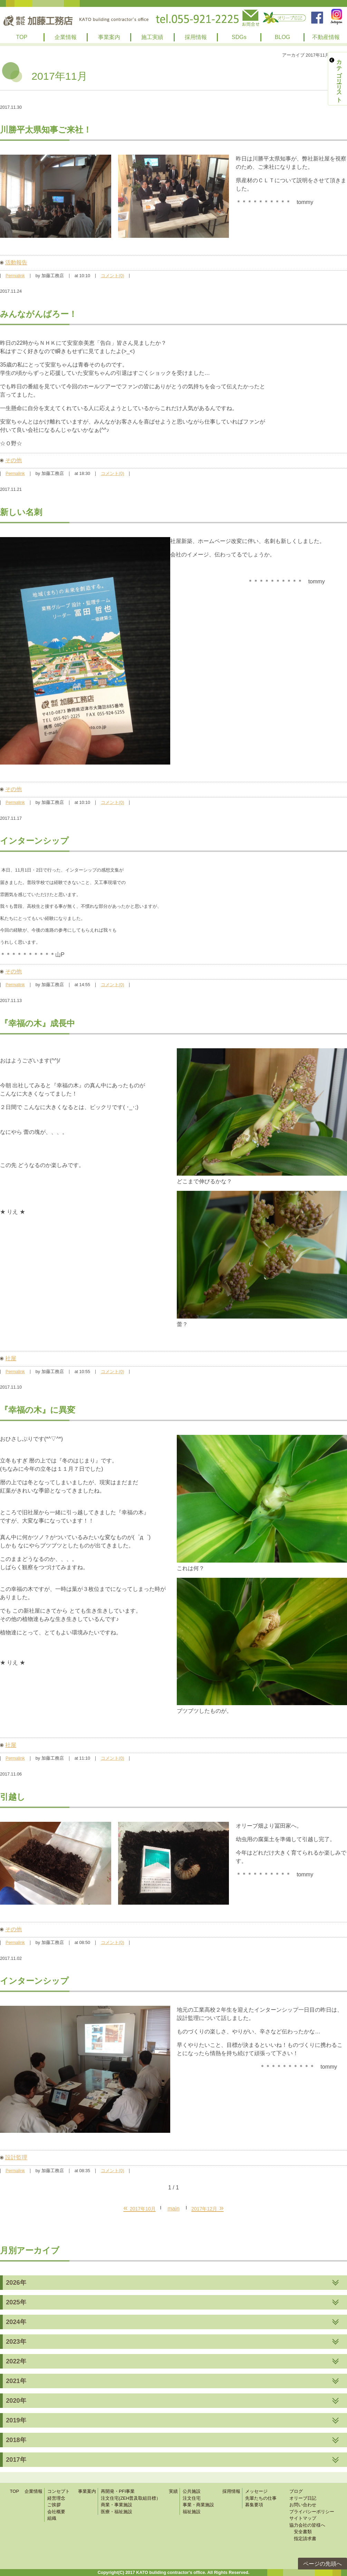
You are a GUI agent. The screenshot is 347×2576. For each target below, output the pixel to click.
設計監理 (16, 2157)
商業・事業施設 (116, 2504)
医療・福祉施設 (116, 2511)
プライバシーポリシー (311, 2511)
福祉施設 (192, 2511)
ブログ (296, 2491)
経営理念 (56, 2498)
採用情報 (196, 37)
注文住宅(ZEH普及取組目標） (131, 2498)
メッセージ (256, 2491)
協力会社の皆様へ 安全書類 (307, 2528)
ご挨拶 (54, 2504)
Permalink (15, 275)
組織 (51, 2518)
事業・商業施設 (198, 2504)
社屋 (10, 1358)
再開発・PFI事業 (118, 2491)
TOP (22, 37)
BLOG (282, 37)
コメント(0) (112, 275)
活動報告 (16, 262)
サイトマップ (302, 2518)
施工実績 (152, 37)
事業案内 (109, 37)
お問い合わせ (302, 2504)
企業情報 (66, 37)
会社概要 (56, 2511)
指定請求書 (302, 2538)
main (173, 2209)
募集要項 (254, 2504)
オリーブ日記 (302, 2498)
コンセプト (58, 2491)
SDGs (239, 37)
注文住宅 (192, 2498)
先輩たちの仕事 (261, 2498)
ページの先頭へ (322, 2564)
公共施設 (192, 2491)
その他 (13, 460)
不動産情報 (326, 37)
